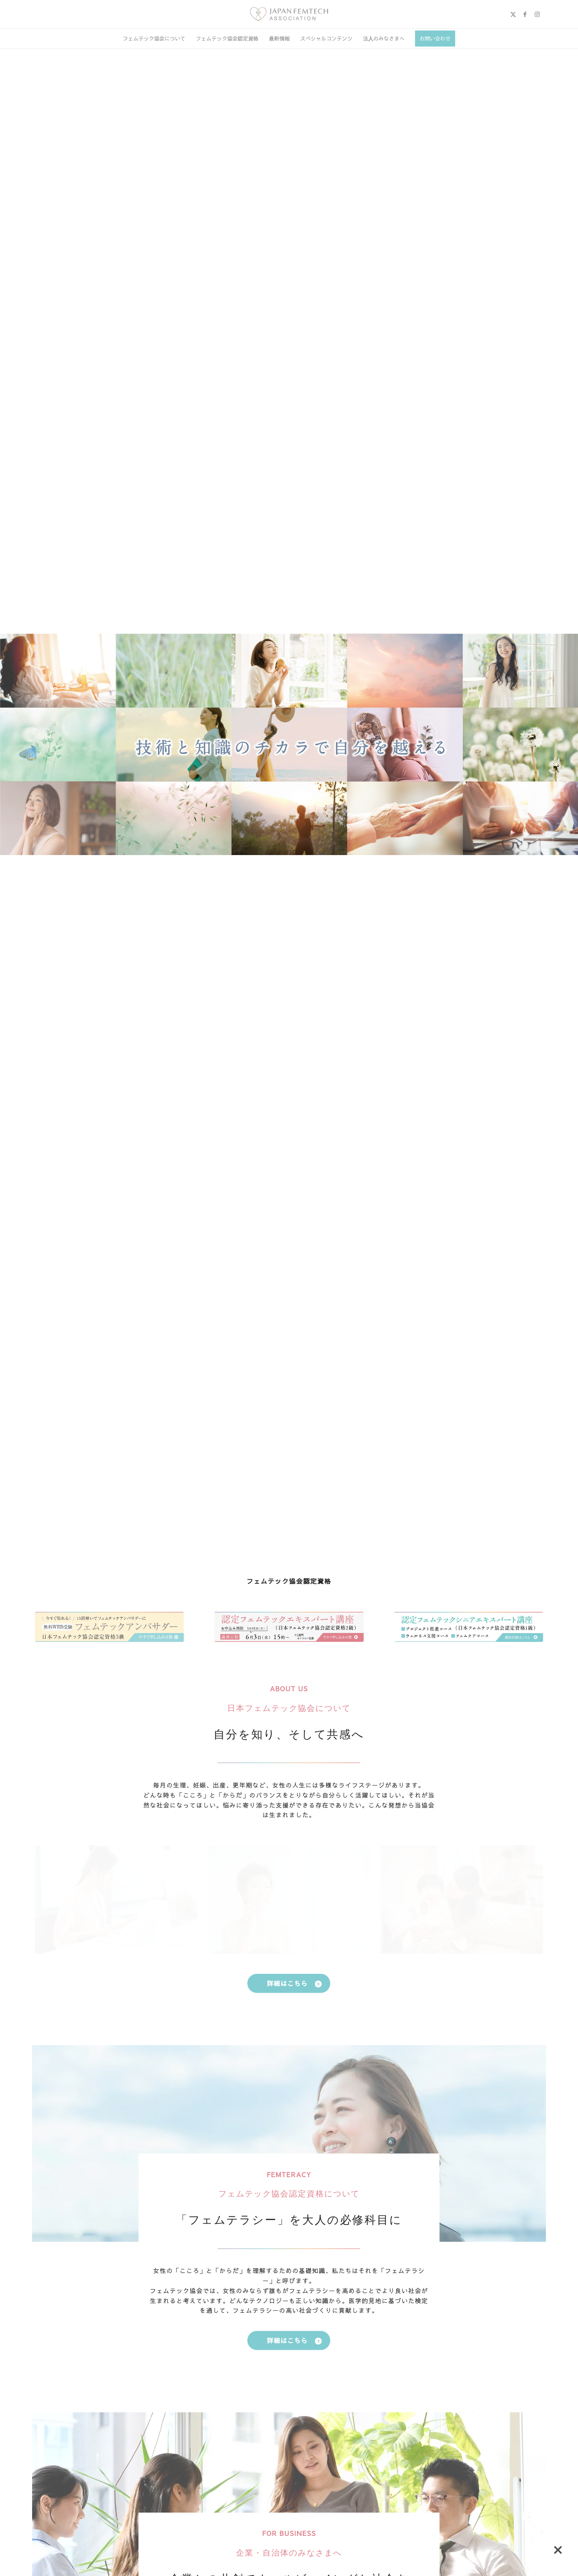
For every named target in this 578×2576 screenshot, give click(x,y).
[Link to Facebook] (525, 14)
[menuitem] (154, 38)
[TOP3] (109, 1626)
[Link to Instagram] (537, 14)
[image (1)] (289, 14)
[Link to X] (513, 14)
